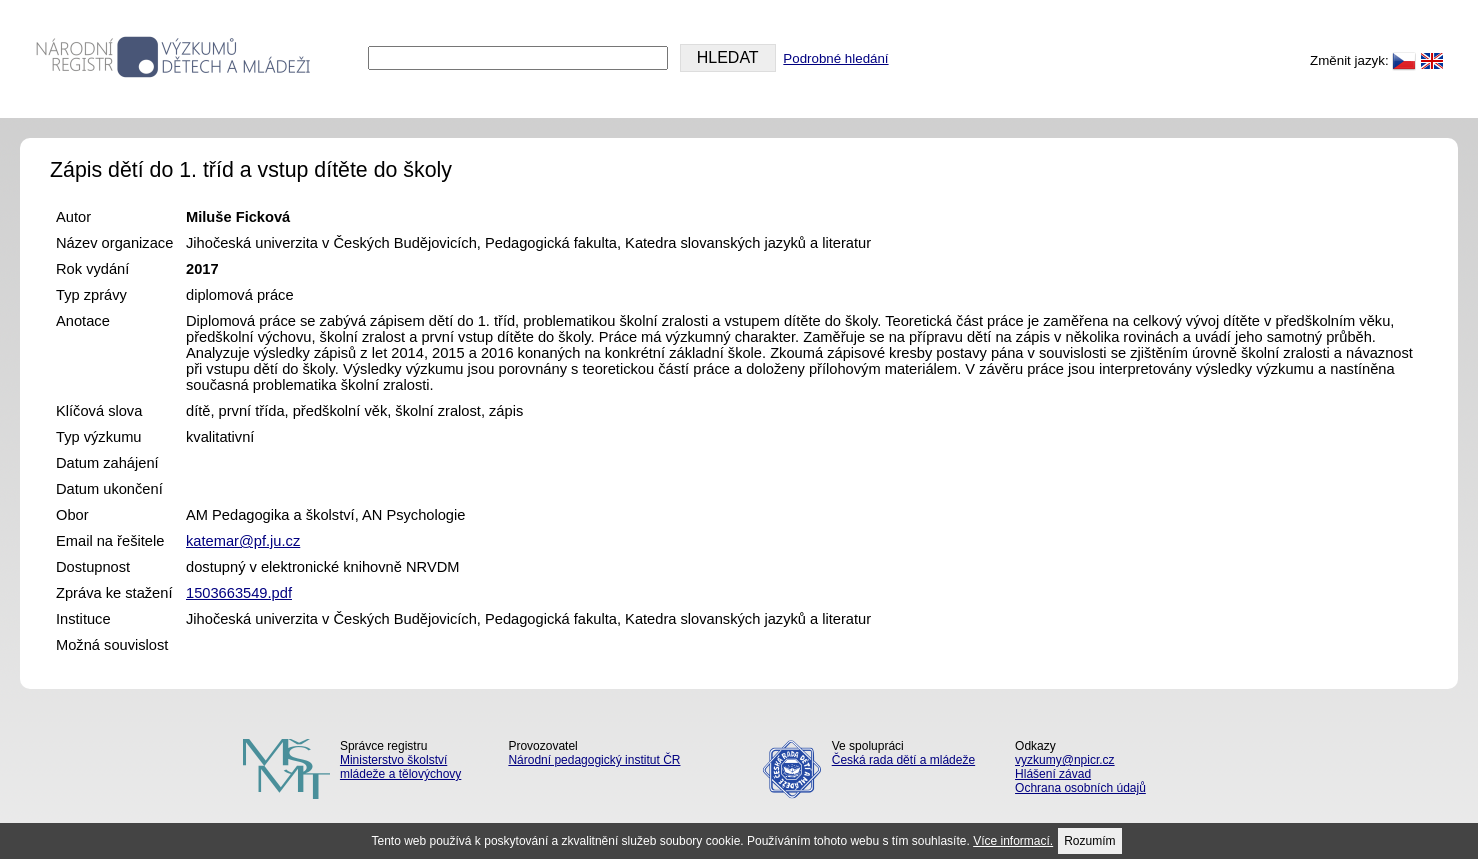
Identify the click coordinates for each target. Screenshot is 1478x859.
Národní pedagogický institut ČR (594, 760)
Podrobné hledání (835, 58)
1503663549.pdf (239, 593)
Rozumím (1089, 841)
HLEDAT (728, 57)
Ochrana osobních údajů (1080, 788)
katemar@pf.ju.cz (243, 541)
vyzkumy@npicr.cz (1065, 760)
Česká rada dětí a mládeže (903, 760)
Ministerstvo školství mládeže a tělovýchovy (400, 767)
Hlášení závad (1053, 774)
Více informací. (1013, 841)
